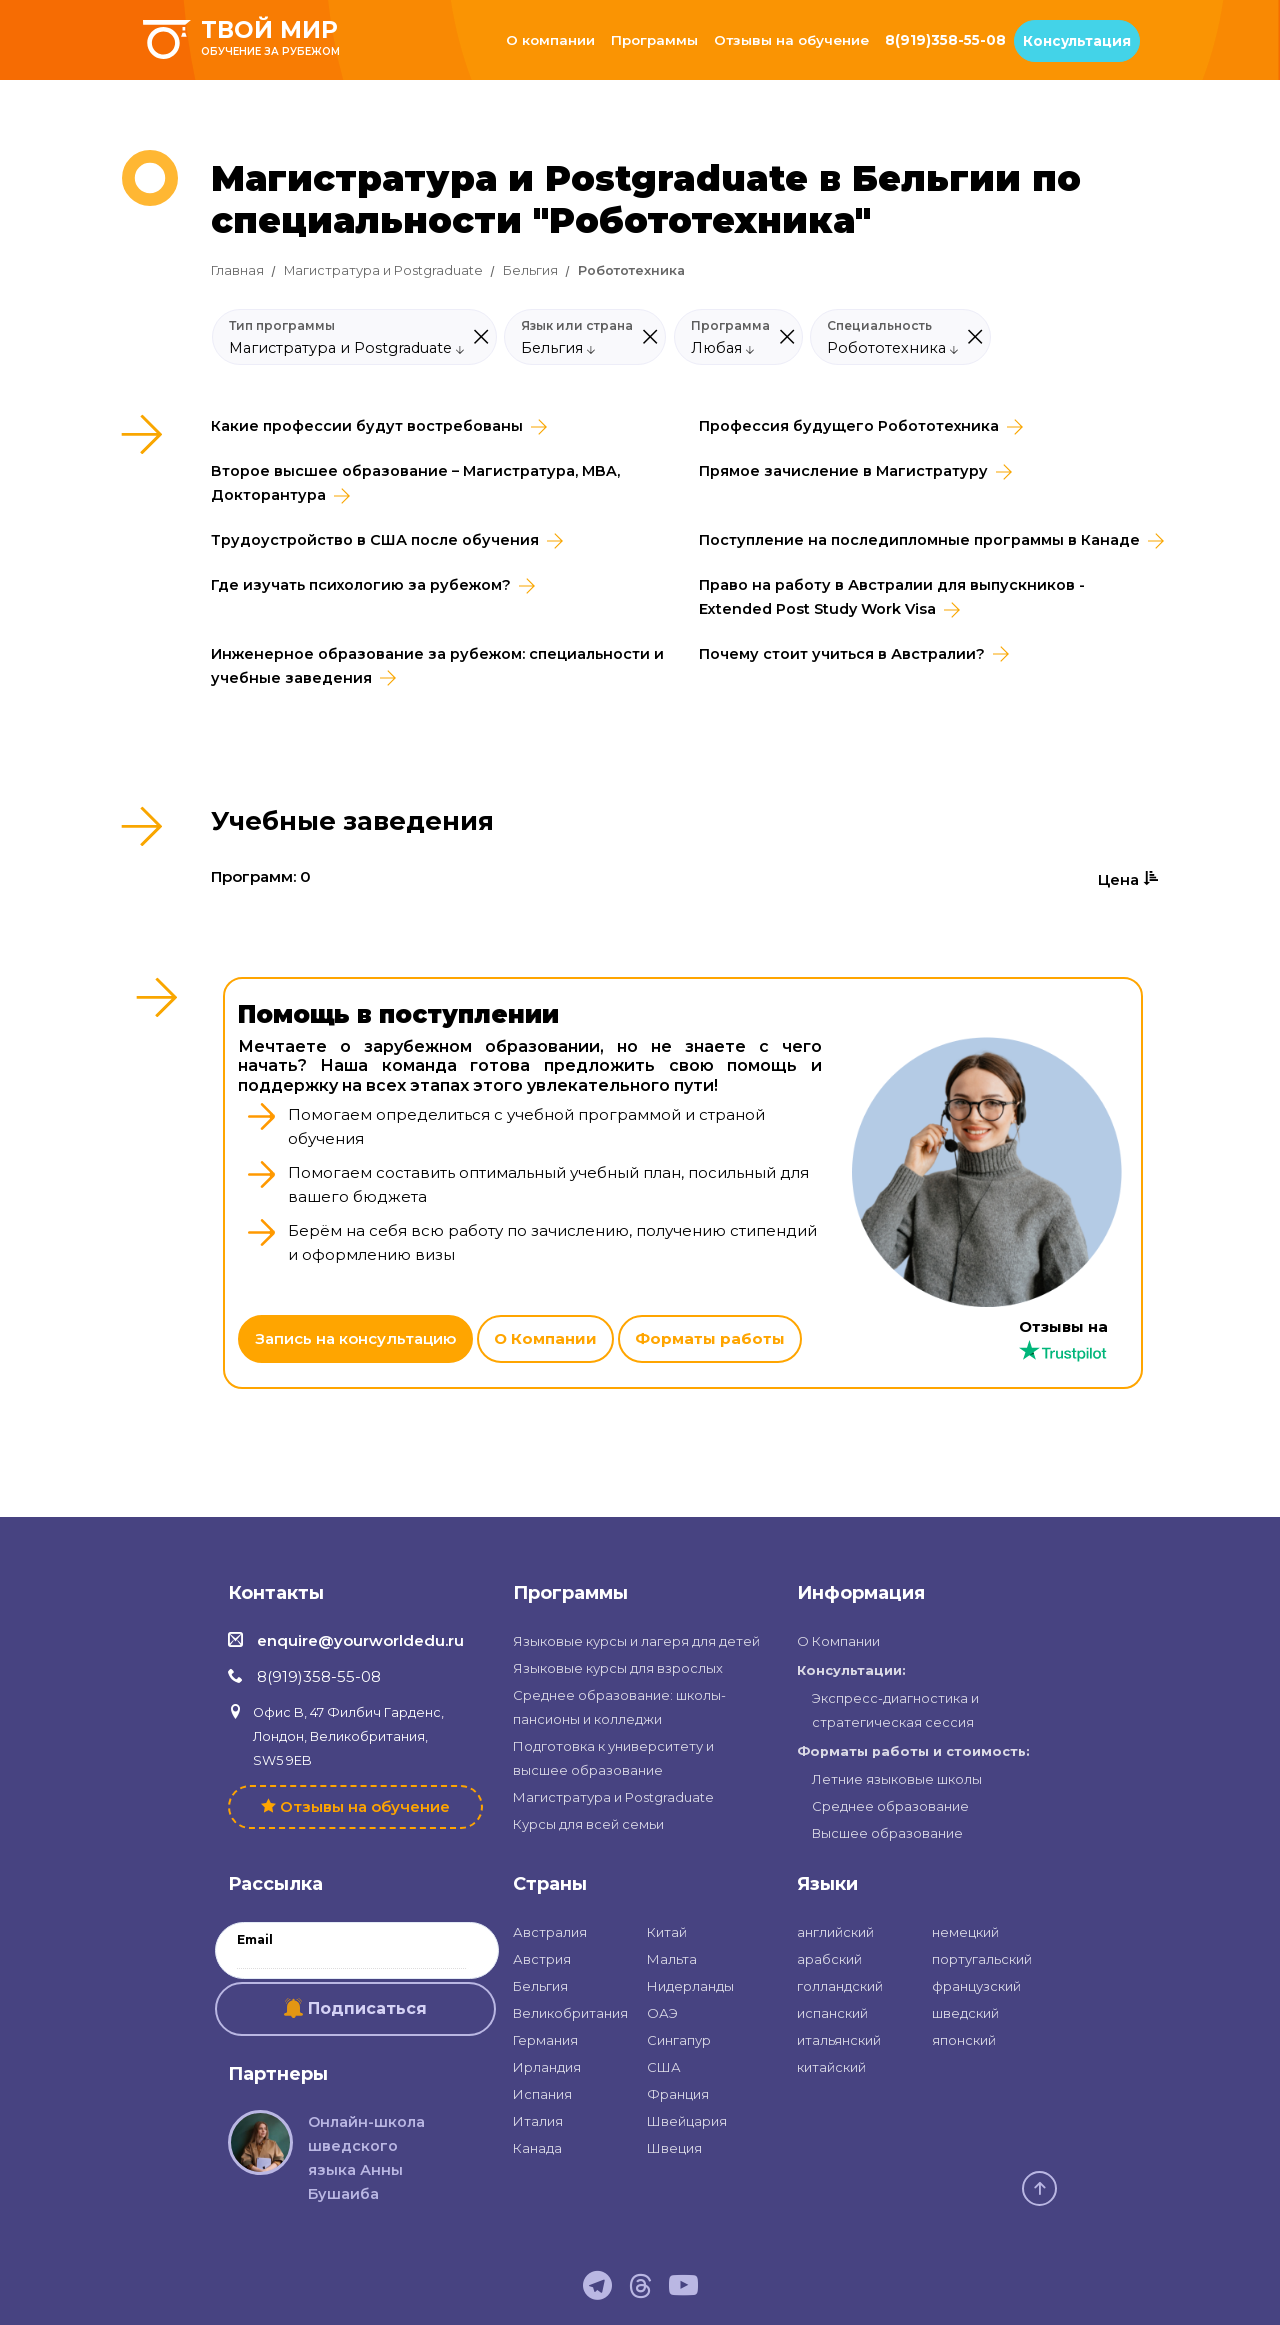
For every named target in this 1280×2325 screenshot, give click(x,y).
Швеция (674, 2148)
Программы (654, 40)
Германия (545, 2040)
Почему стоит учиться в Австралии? (842, 654)
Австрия (542, 1959)
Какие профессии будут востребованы (367, 426)
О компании (550, 40)
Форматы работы (710, 1338)
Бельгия (530, 270)
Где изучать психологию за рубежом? (361, 585)
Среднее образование (890, 1806)
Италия (538, 2121)
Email (255, 1940)
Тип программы (282, 326)
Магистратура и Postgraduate (383, 270)
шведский (965, 2013)
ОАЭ (662, 2013)
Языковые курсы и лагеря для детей (636, 1641)
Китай (667, 1932)
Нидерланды (690, 1986)
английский (835, 1932)
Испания (542, 2094)
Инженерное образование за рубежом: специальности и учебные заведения (437, 666)
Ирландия (547, 2067)
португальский (982, 1959)
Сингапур (679, 2040)
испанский (832, 2013)
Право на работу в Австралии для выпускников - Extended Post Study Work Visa (892, 597)
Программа (730, 326)
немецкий (965, 1932)
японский (964, 2040)
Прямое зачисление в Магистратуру (843, 471)
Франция (678, 2094)
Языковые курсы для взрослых (618, 1668)
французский (976, 1986)
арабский (829, 1959)
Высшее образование (887, 1833)
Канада (537, 2148)
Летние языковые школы (897, 1779)
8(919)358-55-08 (945, 40)
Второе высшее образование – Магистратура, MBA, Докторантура (415, 483)
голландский (840, 1986)
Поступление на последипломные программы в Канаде (919, 540)
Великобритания (570, 2013)
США (664, 2067)
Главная (237, 270)
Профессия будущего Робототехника (849, 426)
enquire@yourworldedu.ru (360, 1640)
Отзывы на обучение (791, 40)
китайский (831, 2067)
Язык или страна (577, 326)
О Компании (545, 1338)
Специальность (879, 326)
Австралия (550, 1932)
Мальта (672, 1959)
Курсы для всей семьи (588, 1824)
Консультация (1077, 41)
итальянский (839, 2040)
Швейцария (687, 2121)
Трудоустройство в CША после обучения (375, 540)
